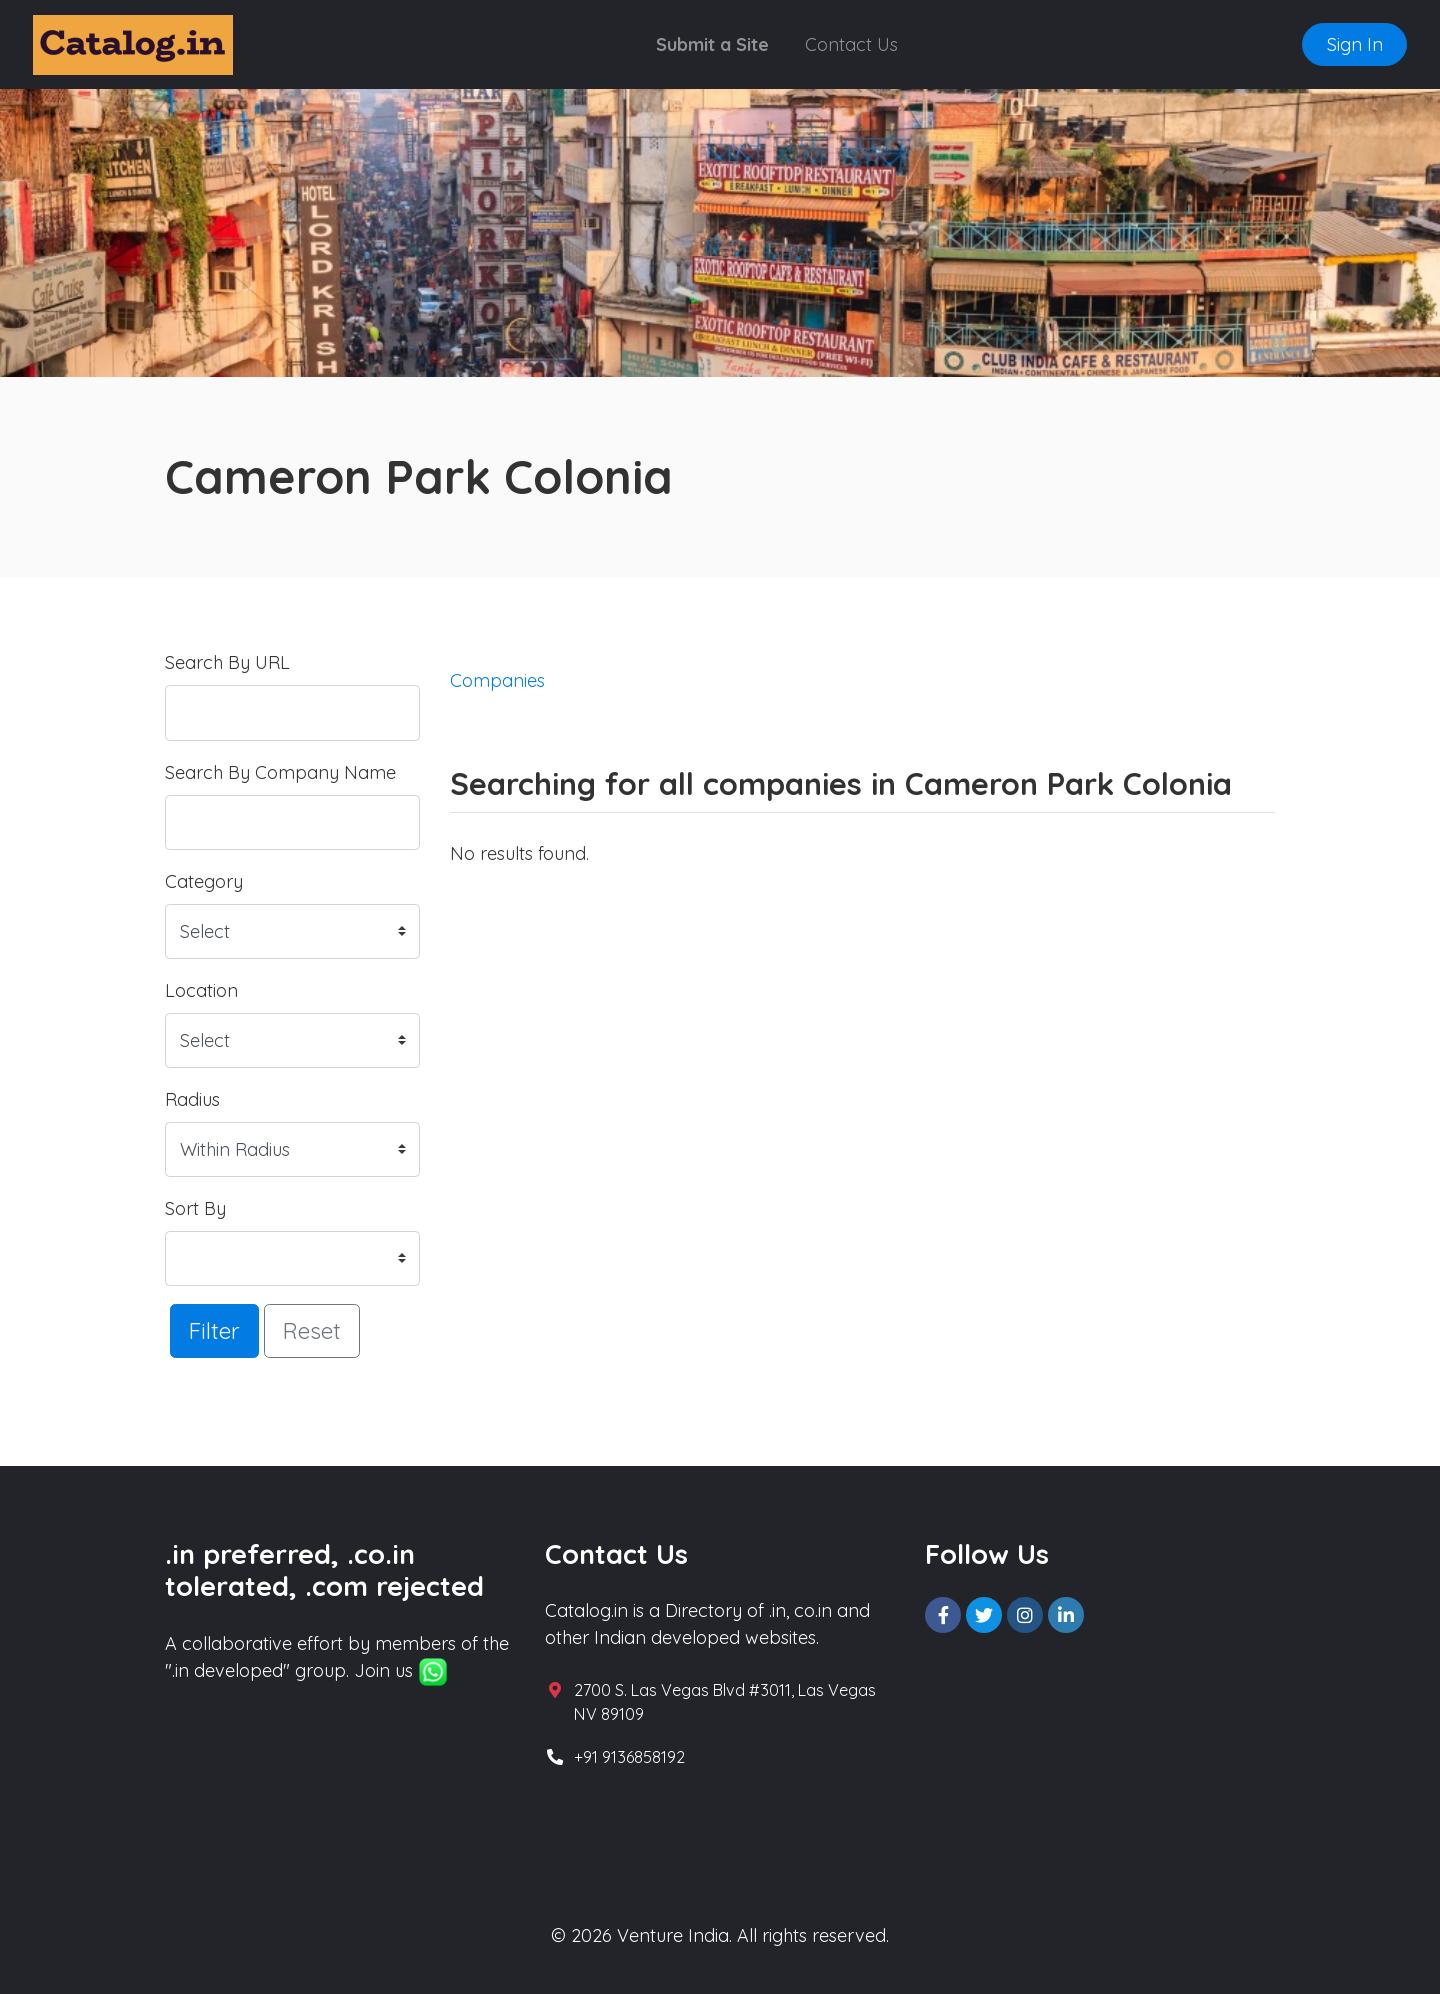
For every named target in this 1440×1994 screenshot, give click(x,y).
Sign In (1355, 44)
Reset (312, 1330)
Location (201, 990)
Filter (214, 1330)
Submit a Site (712, 44)
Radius (192, 1099)
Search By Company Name (280, 772)
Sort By (195, 1208)
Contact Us (851, 44)
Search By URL (227, 662)
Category (204, 881)
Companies (497, 680)
